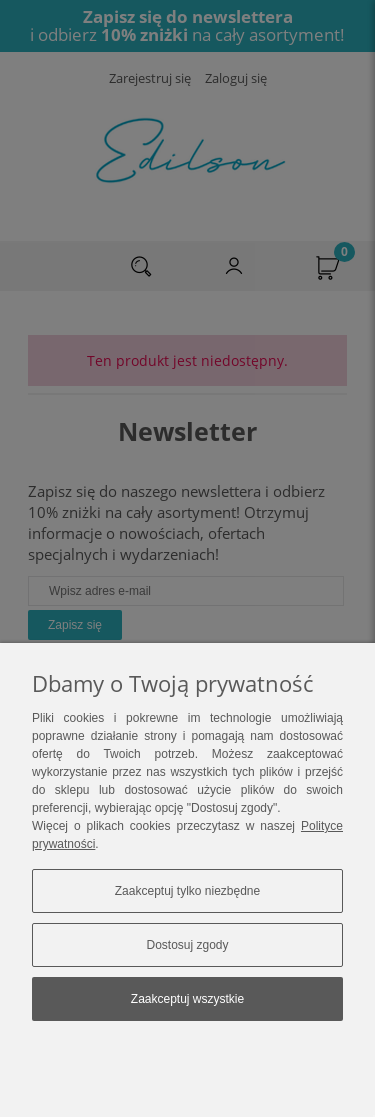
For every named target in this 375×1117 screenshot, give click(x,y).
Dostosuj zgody (187, 945)
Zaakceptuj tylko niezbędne (187, 891)
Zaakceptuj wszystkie (187, 999)
